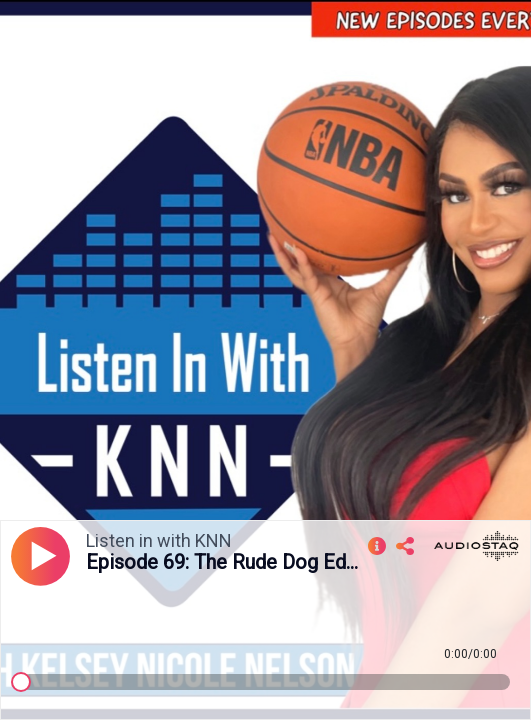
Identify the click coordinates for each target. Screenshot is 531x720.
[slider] (21, 682)
